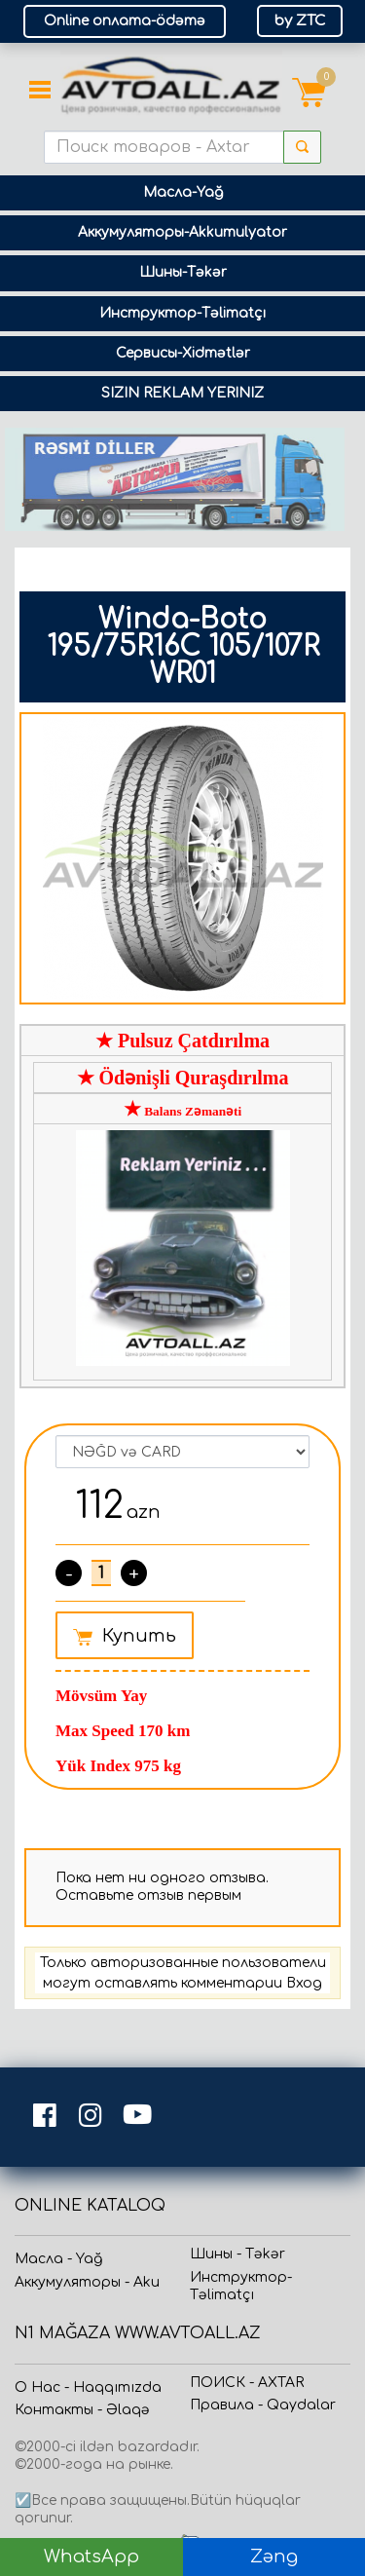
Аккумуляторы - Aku (87, 2282)
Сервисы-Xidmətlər (183, 353)
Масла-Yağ (183, 192)
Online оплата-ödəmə (124, 21)
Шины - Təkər (237, 2254)
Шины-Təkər (183, 272)
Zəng (274, 2556)
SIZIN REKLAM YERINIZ (182, 393)
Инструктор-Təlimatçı (182, 313)
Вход (304, 1983)
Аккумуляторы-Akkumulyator (182, 232)
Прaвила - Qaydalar (263, 2405)
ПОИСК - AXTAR (247, 2382)
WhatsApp (91, 2556)
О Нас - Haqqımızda (88, 2387)
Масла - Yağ (58, 2259)
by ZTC (299, 21)
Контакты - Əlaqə (82, 2410)
